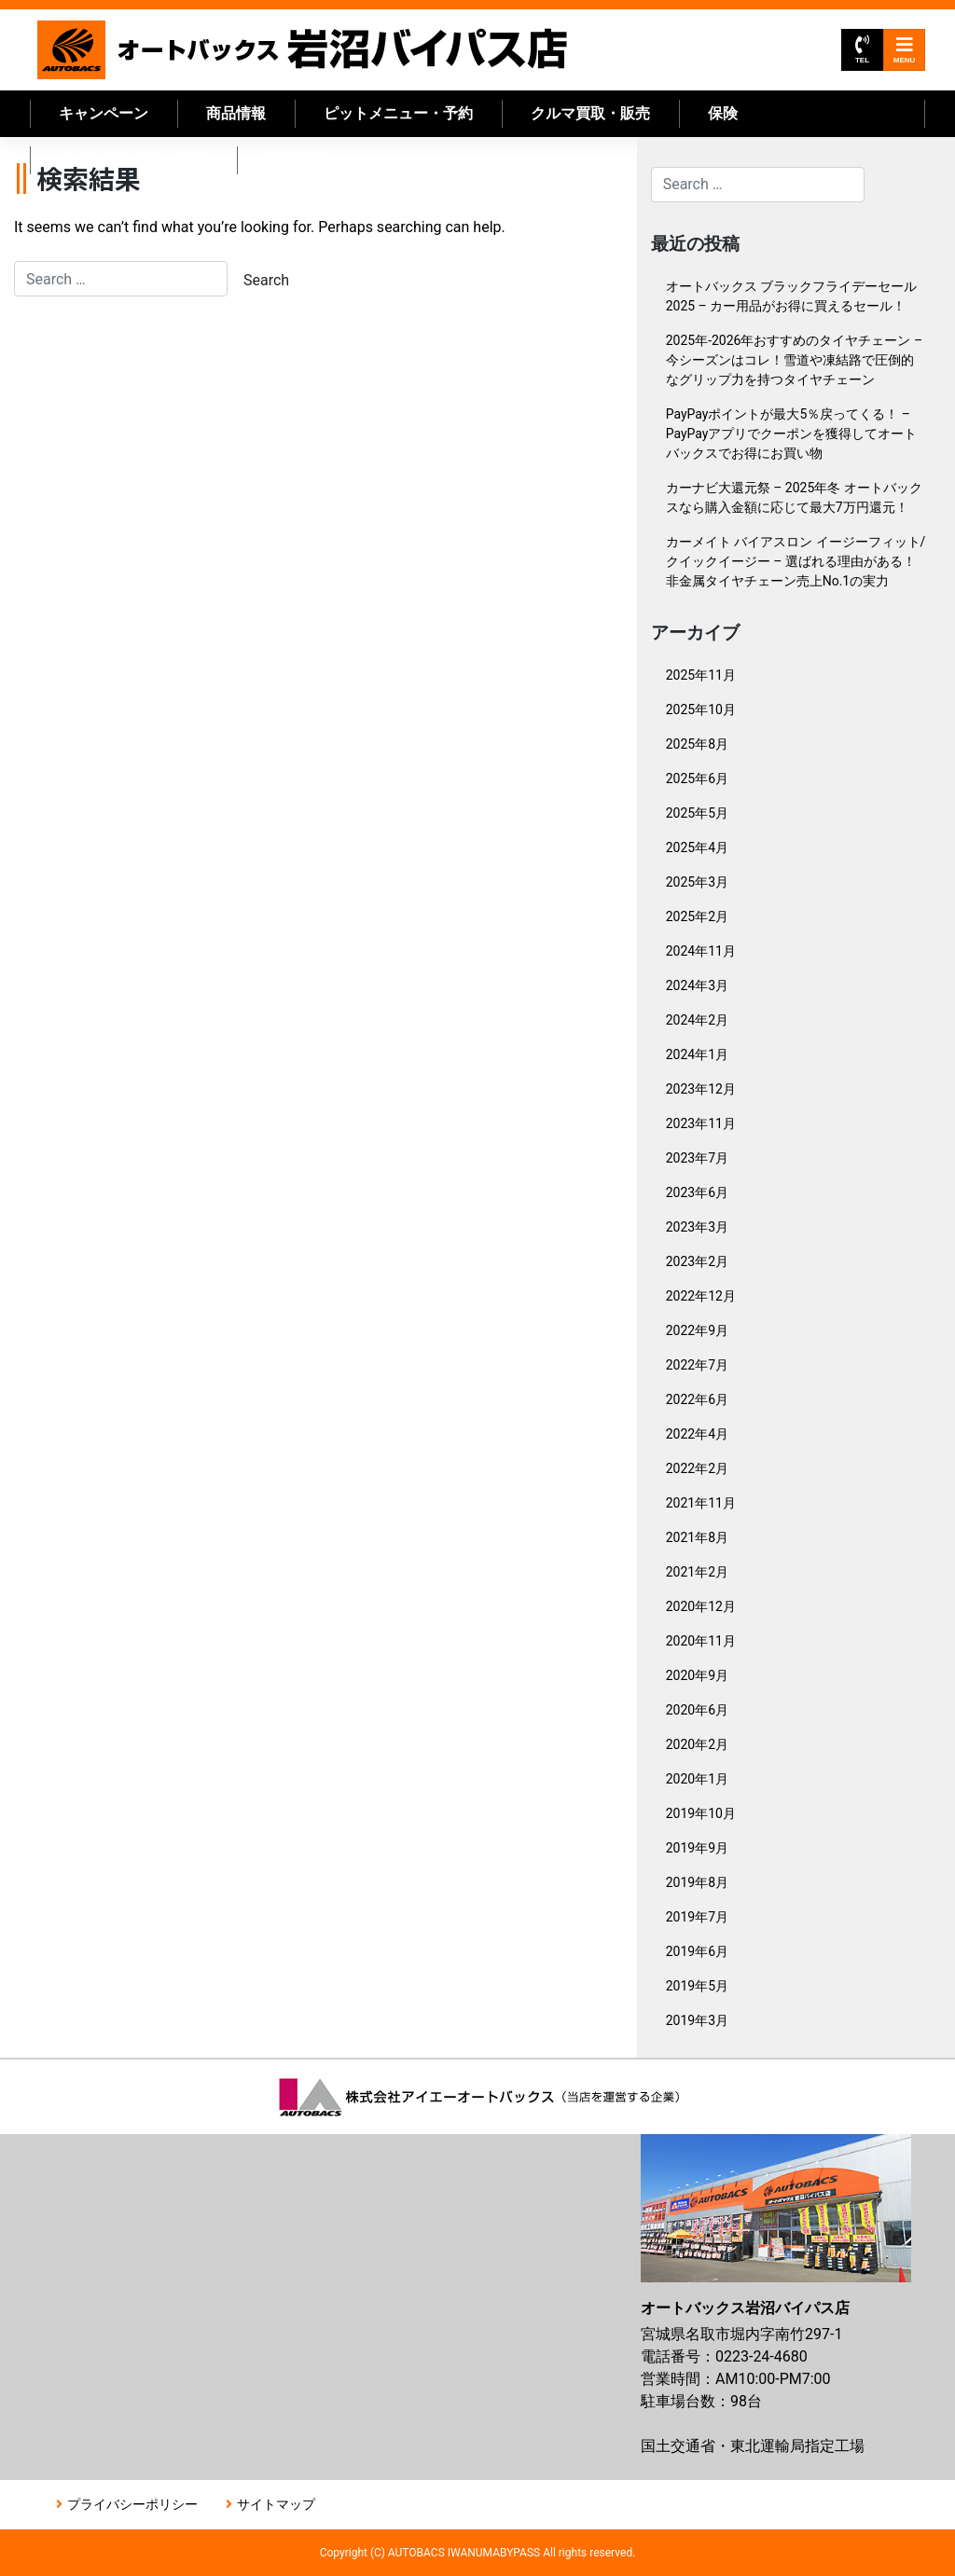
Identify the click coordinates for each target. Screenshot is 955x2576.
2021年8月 (697, 1537)
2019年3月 (697, 2020)
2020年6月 (697, 1709)
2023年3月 (697, 1226)
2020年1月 (697, 1778)
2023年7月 (697, 1157)
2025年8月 (697, 744)
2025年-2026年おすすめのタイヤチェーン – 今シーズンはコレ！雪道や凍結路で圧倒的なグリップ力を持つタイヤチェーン (794, 360)
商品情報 (236, 113)
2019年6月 (697, 1951)
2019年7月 (697, 1916)
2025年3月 (697, 882)
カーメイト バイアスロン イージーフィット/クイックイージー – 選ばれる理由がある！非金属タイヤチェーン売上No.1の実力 (796, 561)
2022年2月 (697, 1468)
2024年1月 (697, 1054)
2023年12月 (701, 1088)
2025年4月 (697, 847)
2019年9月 (697, 1847)
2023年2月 (697, 1261)
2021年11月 (701, 1502)
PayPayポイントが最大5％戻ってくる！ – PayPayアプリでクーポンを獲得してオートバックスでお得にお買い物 (792, 433)
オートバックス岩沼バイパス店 (303, 50)
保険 (723, 113)
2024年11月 (701, 951)
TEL (862, 49)
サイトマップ (276, 2504)
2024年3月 (697, 985)
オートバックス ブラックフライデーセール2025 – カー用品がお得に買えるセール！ (791, 296)
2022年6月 (697, 1399)
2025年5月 (697, 813)
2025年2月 (697, 916)
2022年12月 (701, 1295)
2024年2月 (697, 1019)
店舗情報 (295, 160)
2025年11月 (701, 675)
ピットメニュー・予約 (398, 113)
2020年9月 (697, 1675)
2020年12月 (701, 1606)
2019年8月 (697, 1882)
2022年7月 (697, 1364)
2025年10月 (701, 709)
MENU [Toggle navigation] (904, 49)
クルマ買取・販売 (590, 113)
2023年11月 (701, 1123)
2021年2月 (697, 1571)
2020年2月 (697, 1744)
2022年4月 (697, 1433)
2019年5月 (697, 1985)
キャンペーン (103, 113)
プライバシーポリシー (132, 2504)
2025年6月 (697, 778)
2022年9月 (697, 1330)
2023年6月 (697, 1192)
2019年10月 (701, 1813)
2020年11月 (701, 1640)
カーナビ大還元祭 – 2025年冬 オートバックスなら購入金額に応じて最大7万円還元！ (794, 497)
